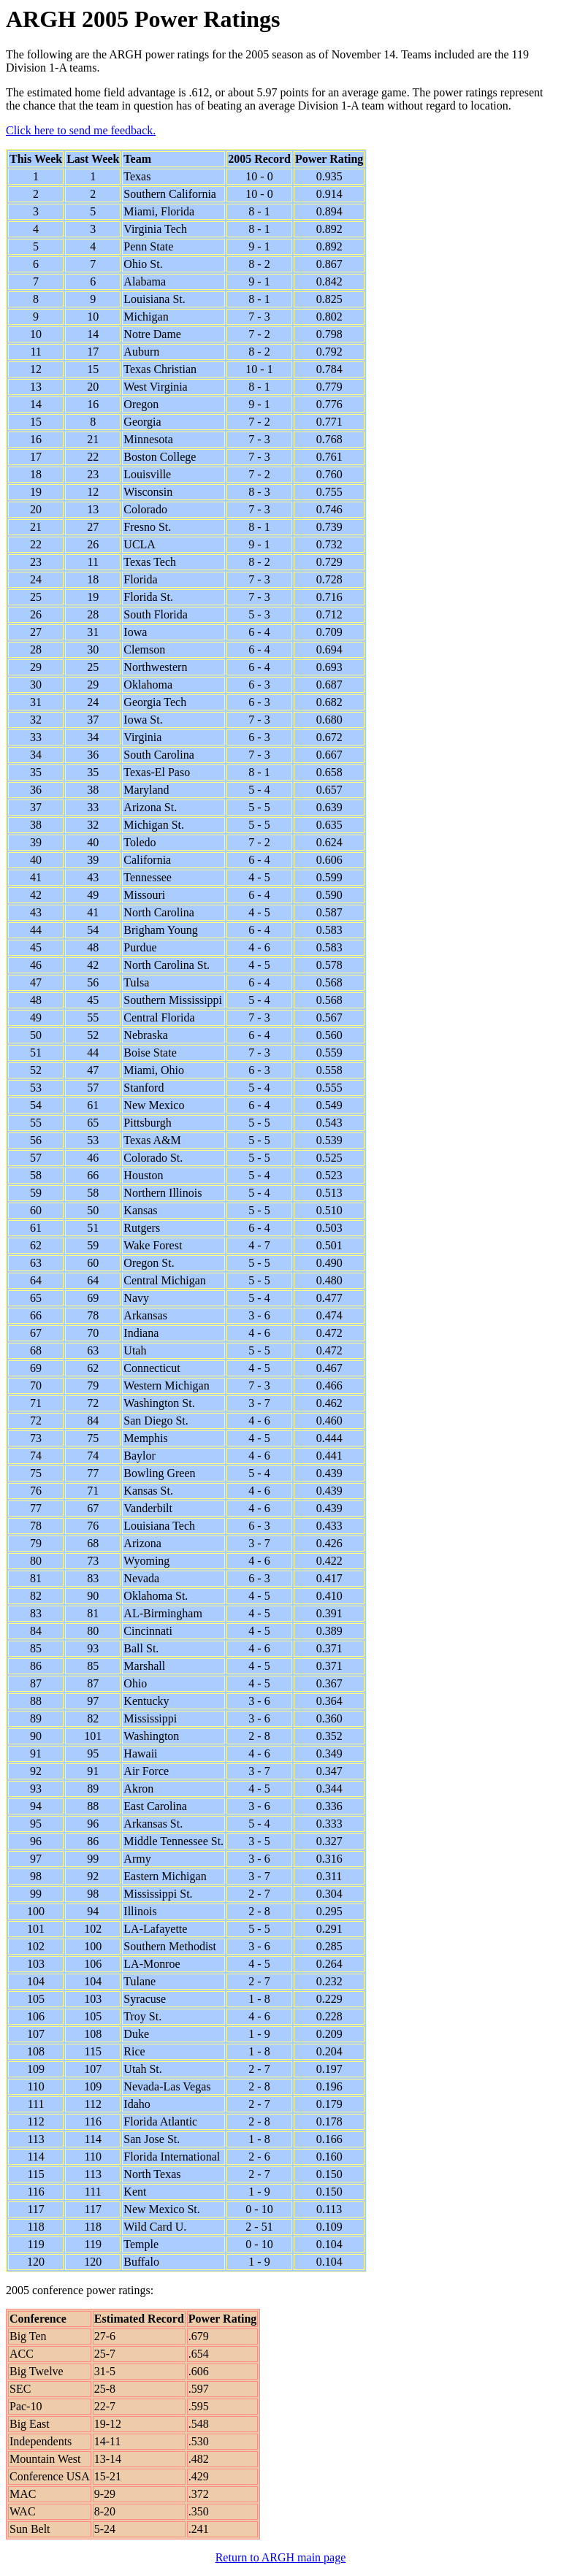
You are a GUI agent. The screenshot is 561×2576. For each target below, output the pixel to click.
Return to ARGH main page (280, 2557)
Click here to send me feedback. (81, 130)
